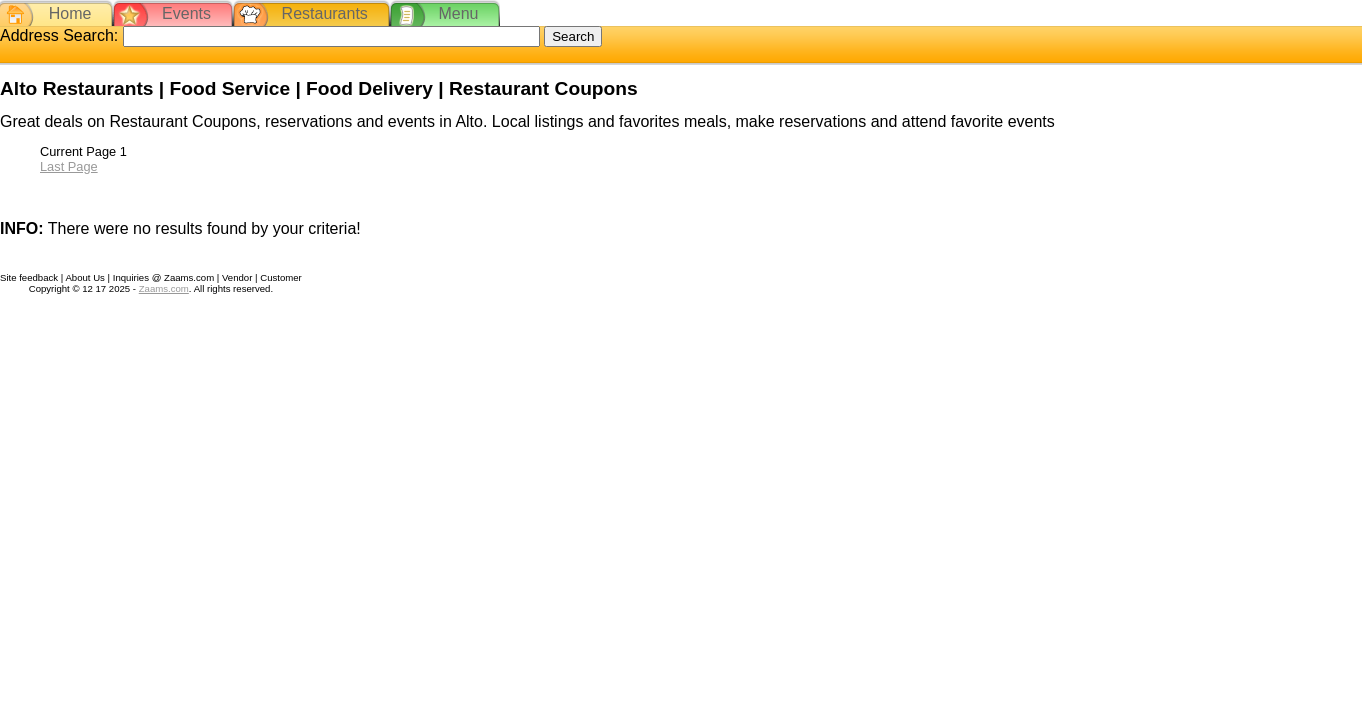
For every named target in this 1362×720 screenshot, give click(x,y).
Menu (458, 13)
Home (70, 13)
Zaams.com (164, 288)
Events (186, 13)
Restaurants (325, 13)
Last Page (69, 166)
